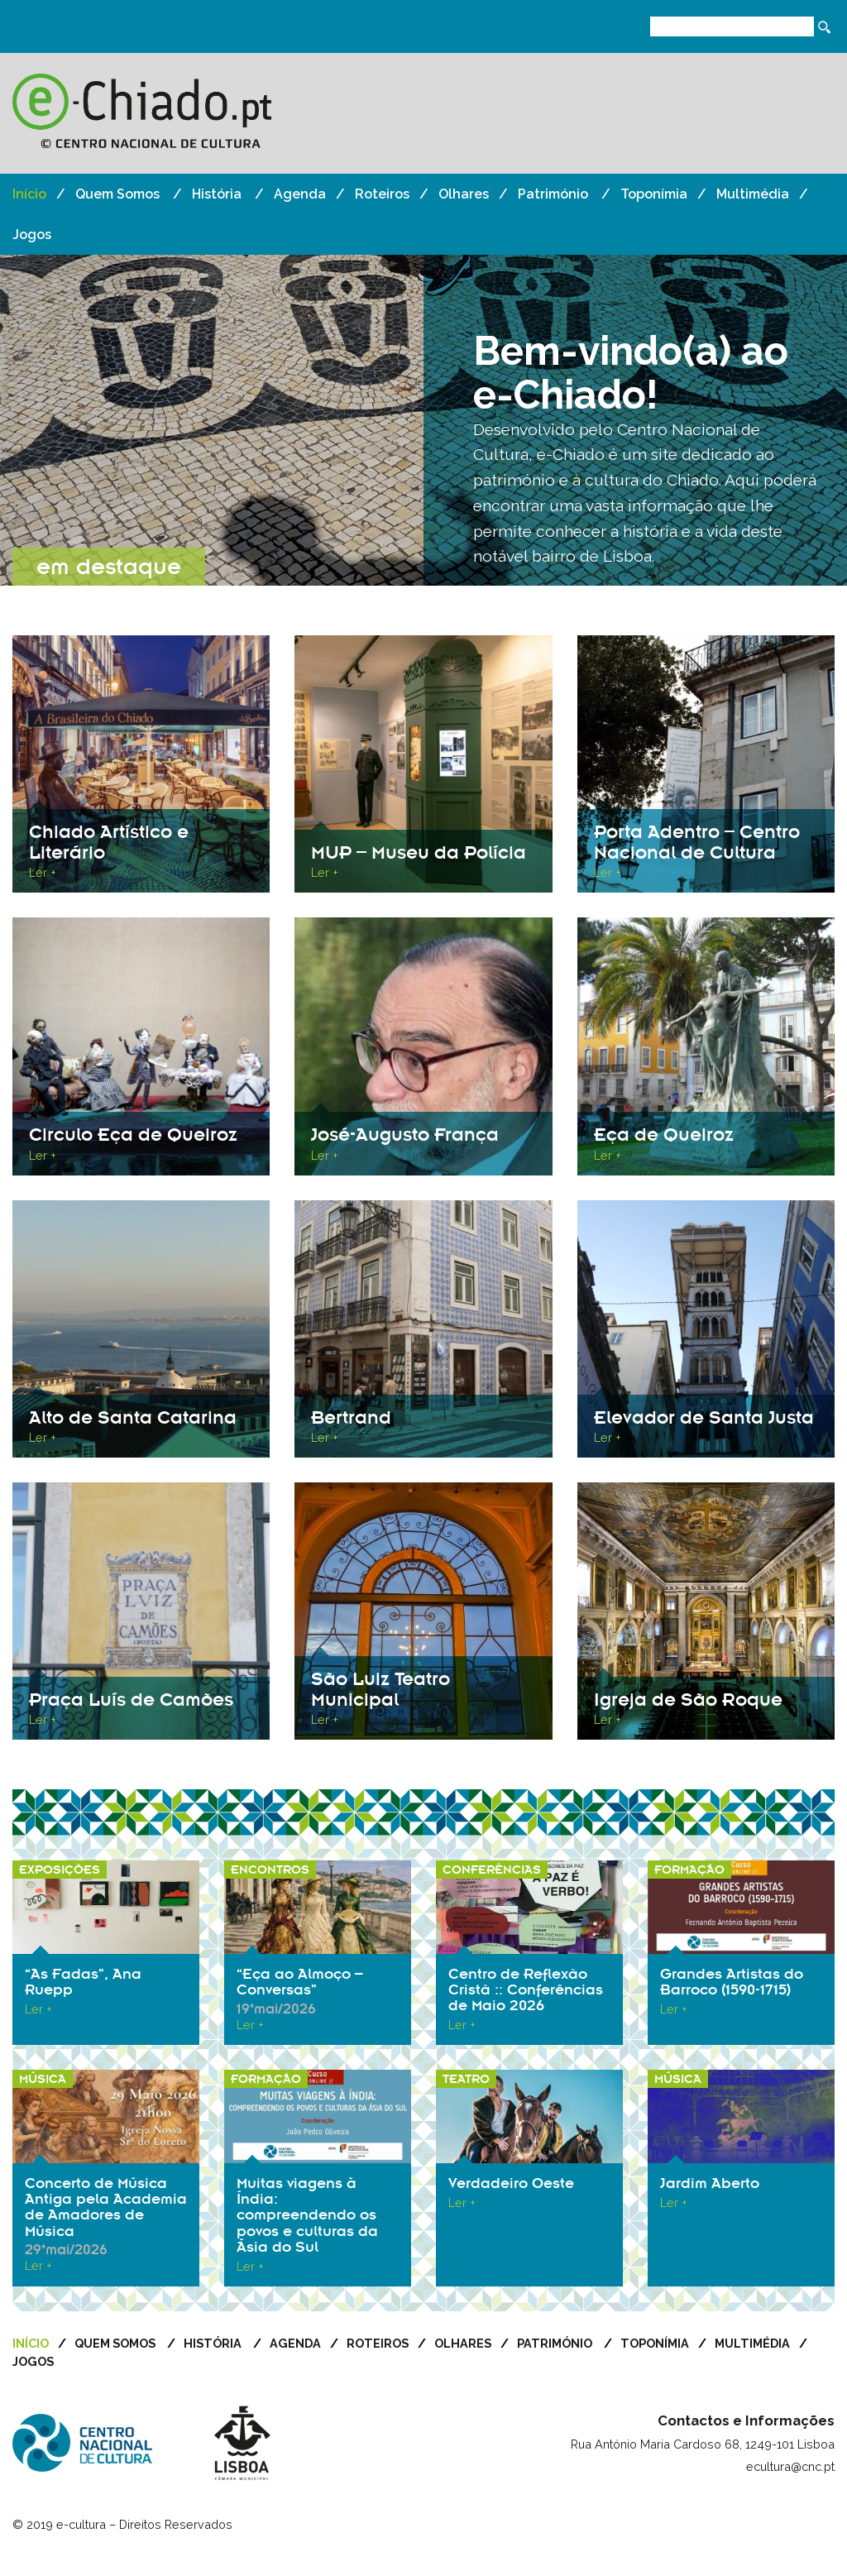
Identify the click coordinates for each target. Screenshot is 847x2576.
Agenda (300, 194)
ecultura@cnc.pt (790, 2499)
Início (29, 194)
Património (553, 194)
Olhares (463, 194)
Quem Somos (117, 194)
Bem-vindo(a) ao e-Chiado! (630, 373)
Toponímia (653, 194)
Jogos (31, 234)
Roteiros (382, 194)
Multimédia (752, 194)
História (217, 194)
